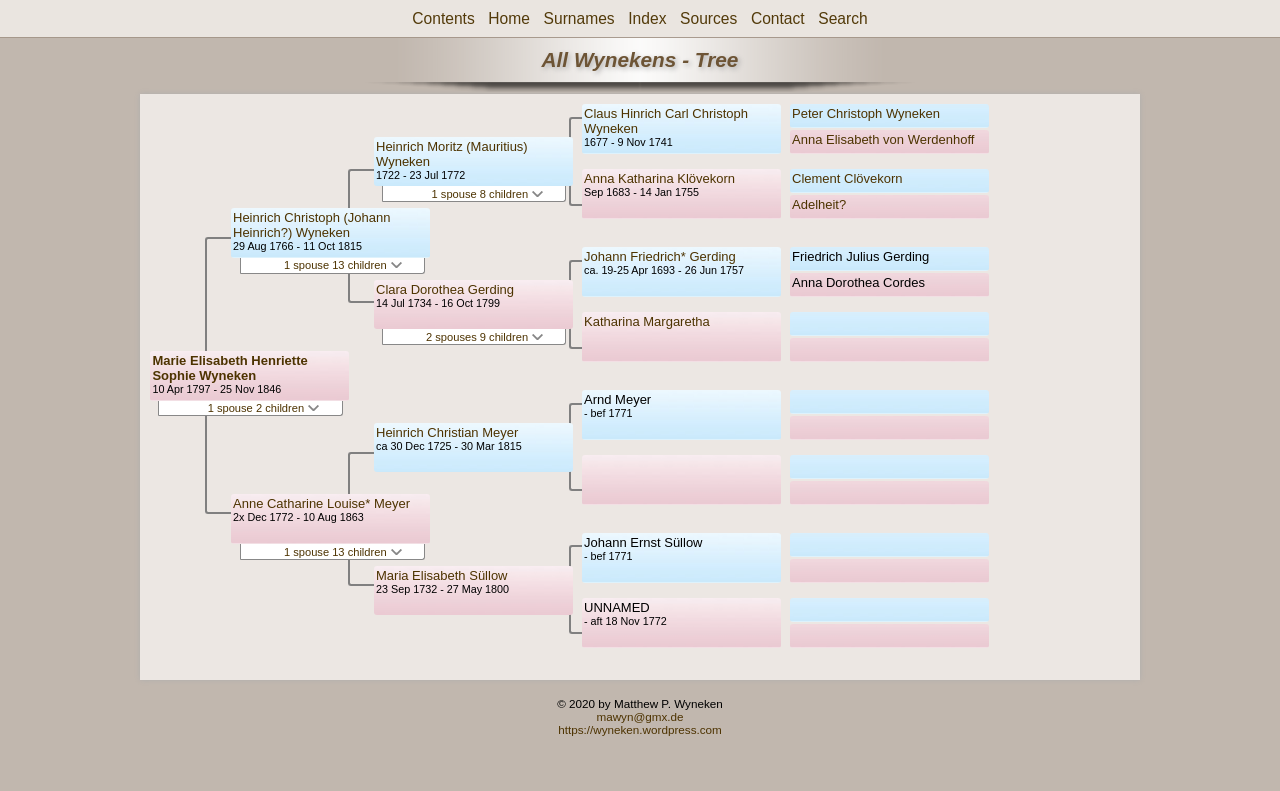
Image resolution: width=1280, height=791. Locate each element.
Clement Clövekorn (847, 178)
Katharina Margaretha (647, 321)
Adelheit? (819, 204)
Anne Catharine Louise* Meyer (321, 503)
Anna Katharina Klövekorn (659, 178)
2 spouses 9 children (484, 337)
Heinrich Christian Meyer (447, 432)
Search (842, 18)
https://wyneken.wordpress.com (640, 729)
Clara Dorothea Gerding (445, 289)
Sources (708, 18)
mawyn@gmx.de (639, 716)
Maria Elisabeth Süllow (442, 575)
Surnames (579, 18)
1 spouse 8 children (488, 194)
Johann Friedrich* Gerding (660, 256)
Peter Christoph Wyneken (866, 113)
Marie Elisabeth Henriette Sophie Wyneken (229, 368)
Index (647, 18)
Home (509, 18)
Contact (778, 18)
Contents (443, 18)
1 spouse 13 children (343, 265)
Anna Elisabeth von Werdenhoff (883, 139)
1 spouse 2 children (264, 408)
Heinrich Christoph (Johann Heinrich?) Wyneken (312, 225)
